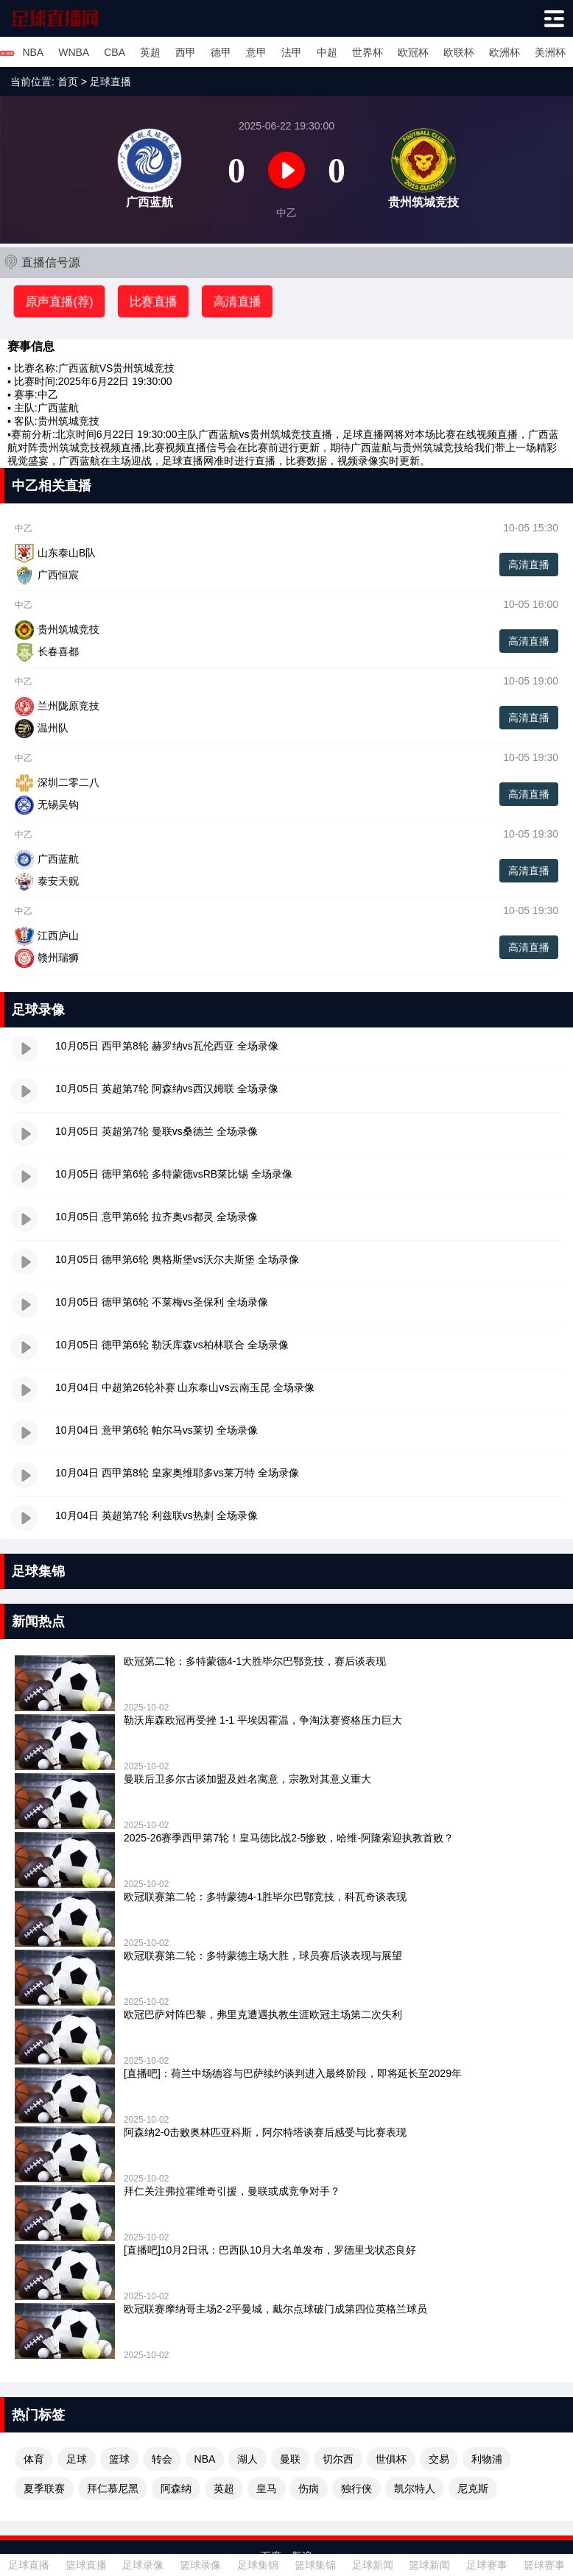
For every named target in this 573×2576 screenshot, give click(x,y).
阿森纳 (176, 2488)
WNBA (73, 52)
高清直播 (237, 301)
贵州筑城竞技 (144, 368)
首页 (67, 82)
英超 (150, 52)
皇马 (266, 2488)
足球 (76, 2459)
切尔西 (338, 2459)
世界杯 (367, 52)
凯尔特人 (414, 2488)
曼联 (290, 2459)
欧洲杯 (504, 52)
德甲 (221, 52)
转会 (162, 2459)
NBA (32, 52)
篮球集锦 (315, 2565)
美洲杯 (550, 52)
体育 (34, 2459)
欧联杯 (458, 52)
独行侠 (356, 2488)
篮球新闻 (429, 2565)
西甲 (185, 52)
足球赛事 (486, 2565)
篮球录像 (200, 2565)
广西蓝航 (78, 368)
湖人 (247, 2459)
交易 (439, 2459)
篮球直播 (86, 2565)
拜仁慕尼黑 (112, 2488)
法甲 (291, 52)
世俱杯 (391, 2459)
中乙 (48, 394)
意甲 (256, 52)
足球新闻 (372, 2565)
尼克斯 (472, 2488)
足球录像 (143, 2565)
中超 (327, 52)
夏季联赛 (44, 2488)
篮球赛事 (544, 2565)
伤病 (308, 2488)
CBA (114, 52)
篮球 (119, 2459)
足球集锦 (257, 2565)
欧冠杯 (413, 52)
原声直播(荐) (59, 301)
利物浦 (486, 2459)
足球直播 (110, 82)
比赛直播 (153, 301)
